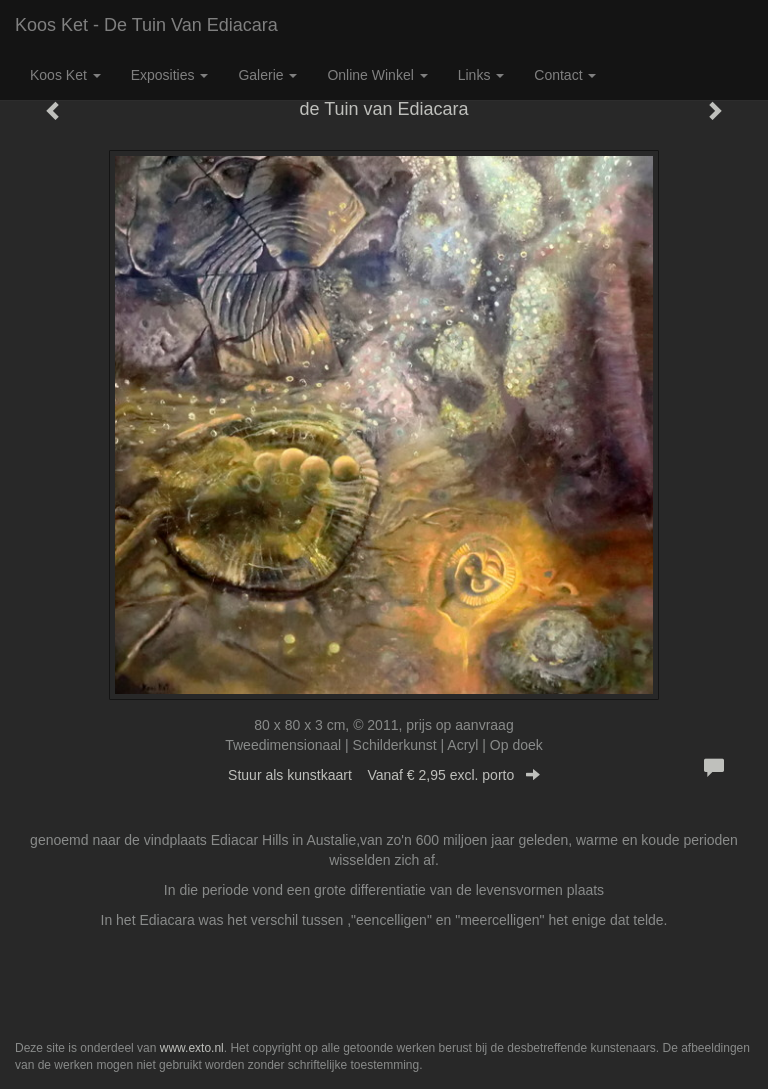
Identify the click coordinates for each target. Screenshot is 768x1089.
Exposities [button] (170, 75)
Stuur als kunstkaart (384, 775)
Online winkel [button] (377, 75)
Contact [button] (565, 75)
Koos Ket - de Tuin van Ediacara (146, 25)
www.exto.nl (192, 1048)
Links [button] (481, 75)
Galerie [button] (267, 75)
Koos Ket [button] (65, 75)
